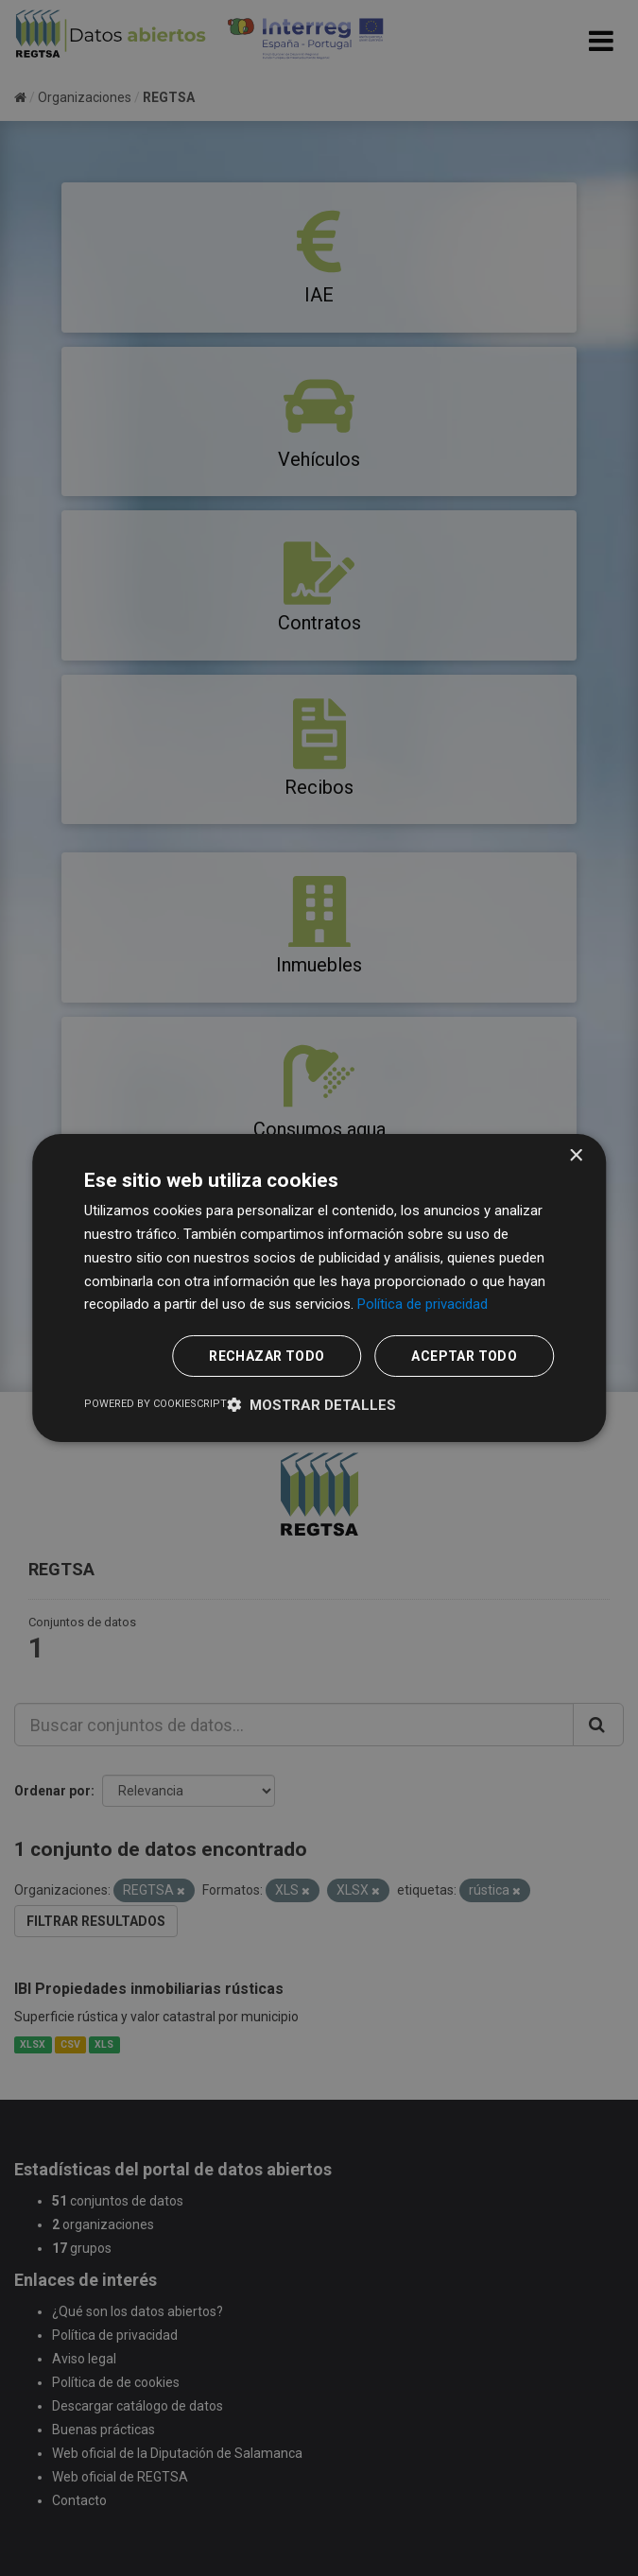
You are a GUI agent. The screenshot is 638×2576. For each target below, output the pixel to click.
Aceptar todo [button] (464, 1356)
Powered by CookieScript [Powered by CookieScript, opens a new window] (155, 1404)
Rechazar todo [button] (266, 1356)
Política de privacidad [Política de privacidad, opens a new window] (422, 1304)
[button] (311, 1405)
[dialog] (319, 1288)
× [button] (575, 1156)
